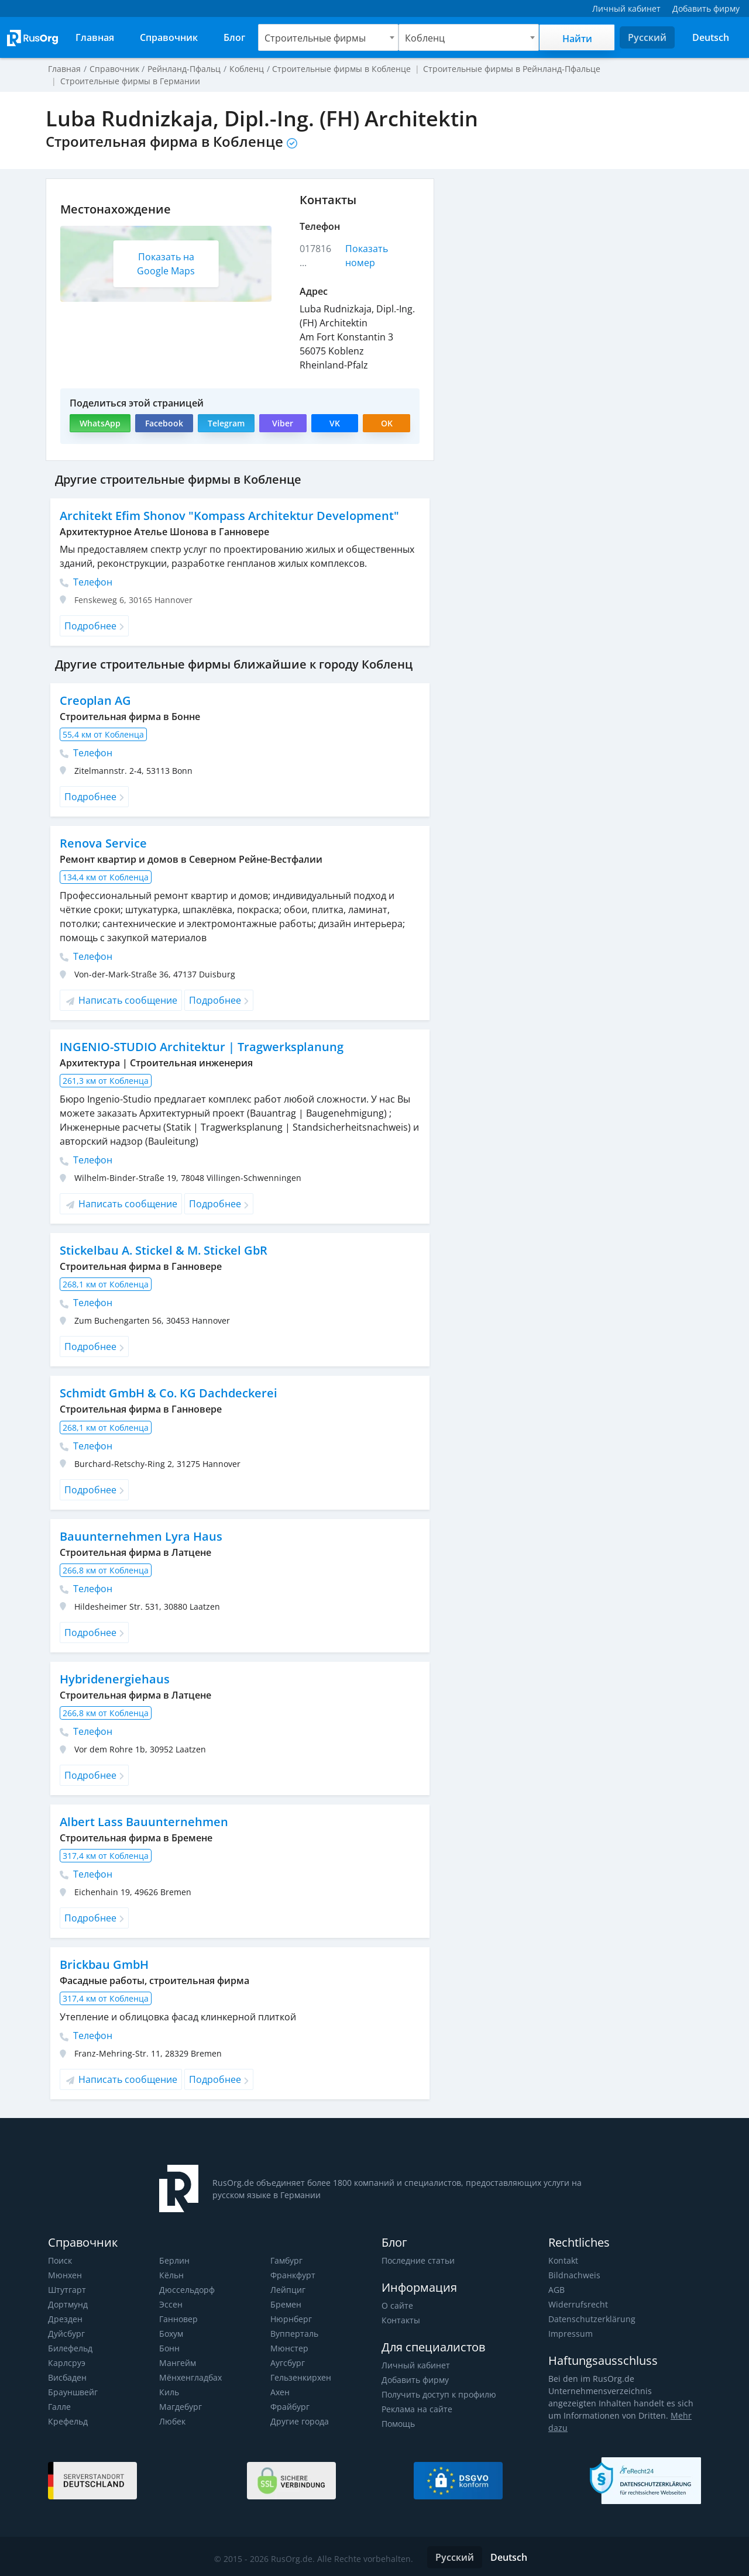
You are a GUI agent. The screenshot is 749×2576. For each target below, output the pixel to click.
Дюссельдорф (186, 2289)
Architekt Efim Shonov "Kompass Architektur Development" (228, 516)
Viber (282, 423)
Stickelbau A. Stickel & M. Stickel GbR (163, 1250)
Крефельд (67, 2421)
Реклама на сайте (416, 2409)
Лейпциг (287, 2289)
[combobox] (328, 37)
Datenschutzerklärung (590, 2318)
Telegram (225, 423)
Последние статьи (417, 2260)
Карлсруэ (66, 2362)
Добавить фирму (415, 2379)
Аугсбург (287, 2362)
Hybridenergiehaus (113, 1679)
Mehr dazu (673, 2415)
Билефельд (70, 2348)
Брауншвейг (72, 2392)
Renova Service (102, 843)
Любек (172, 2421)
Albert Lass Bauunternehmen (142, 1822)
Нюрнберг (290, 2318)
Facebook (163, 423)
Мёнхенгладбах (190, 2377)
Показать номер (367, 255)
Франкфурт (292, 2275)
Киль (169, 2392)
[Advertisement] (573, 260)
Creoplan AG (95, 700)
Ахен (280, 2392)
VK (334, 423)
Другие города (299, 2421)
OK (387, 423)
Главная (64, 68)
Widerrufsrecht (577, 2304)
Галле (59, 2406)
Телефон (86, 582)
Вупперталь (294, 2333)
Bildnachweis (573, 2275)
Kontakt (563, 2260)
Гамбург (286, 2260)
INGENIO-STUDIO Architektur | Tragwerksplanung (200, 1047)
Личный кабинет (415, 2365)
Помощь (398, 2423)
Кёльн (171, 2275)
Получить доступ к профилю (438, 2394)
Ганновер (178, 2318)
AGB (556, 2289)
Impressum (570, 2333)
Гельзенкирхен (300, 2377)
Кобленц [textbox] (424, 38)
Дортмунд (67, 2304)
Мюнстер (288, 2348)
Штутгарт (66, 2289)
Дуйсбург (66, 2333)
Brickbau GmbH (104, 1964)
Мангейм (177, 2362)
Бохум (171, 2333)
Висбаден (67, 2377)
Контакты (401, 2320)
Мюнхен (64, 2275)
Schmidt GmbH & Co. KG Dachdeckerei (168, 1393)
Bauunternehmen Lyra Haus (139, 1536)
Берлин (174, 2260)
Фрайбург (289, 2406)
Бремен (285, 2304)
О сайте (397, 2305)
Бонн (169, 2348)
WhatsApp (100, 423)
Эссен (170, 2304)
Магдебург (180, 2406)
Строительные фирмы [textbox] (315, 38)
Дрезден (65, 2318)
